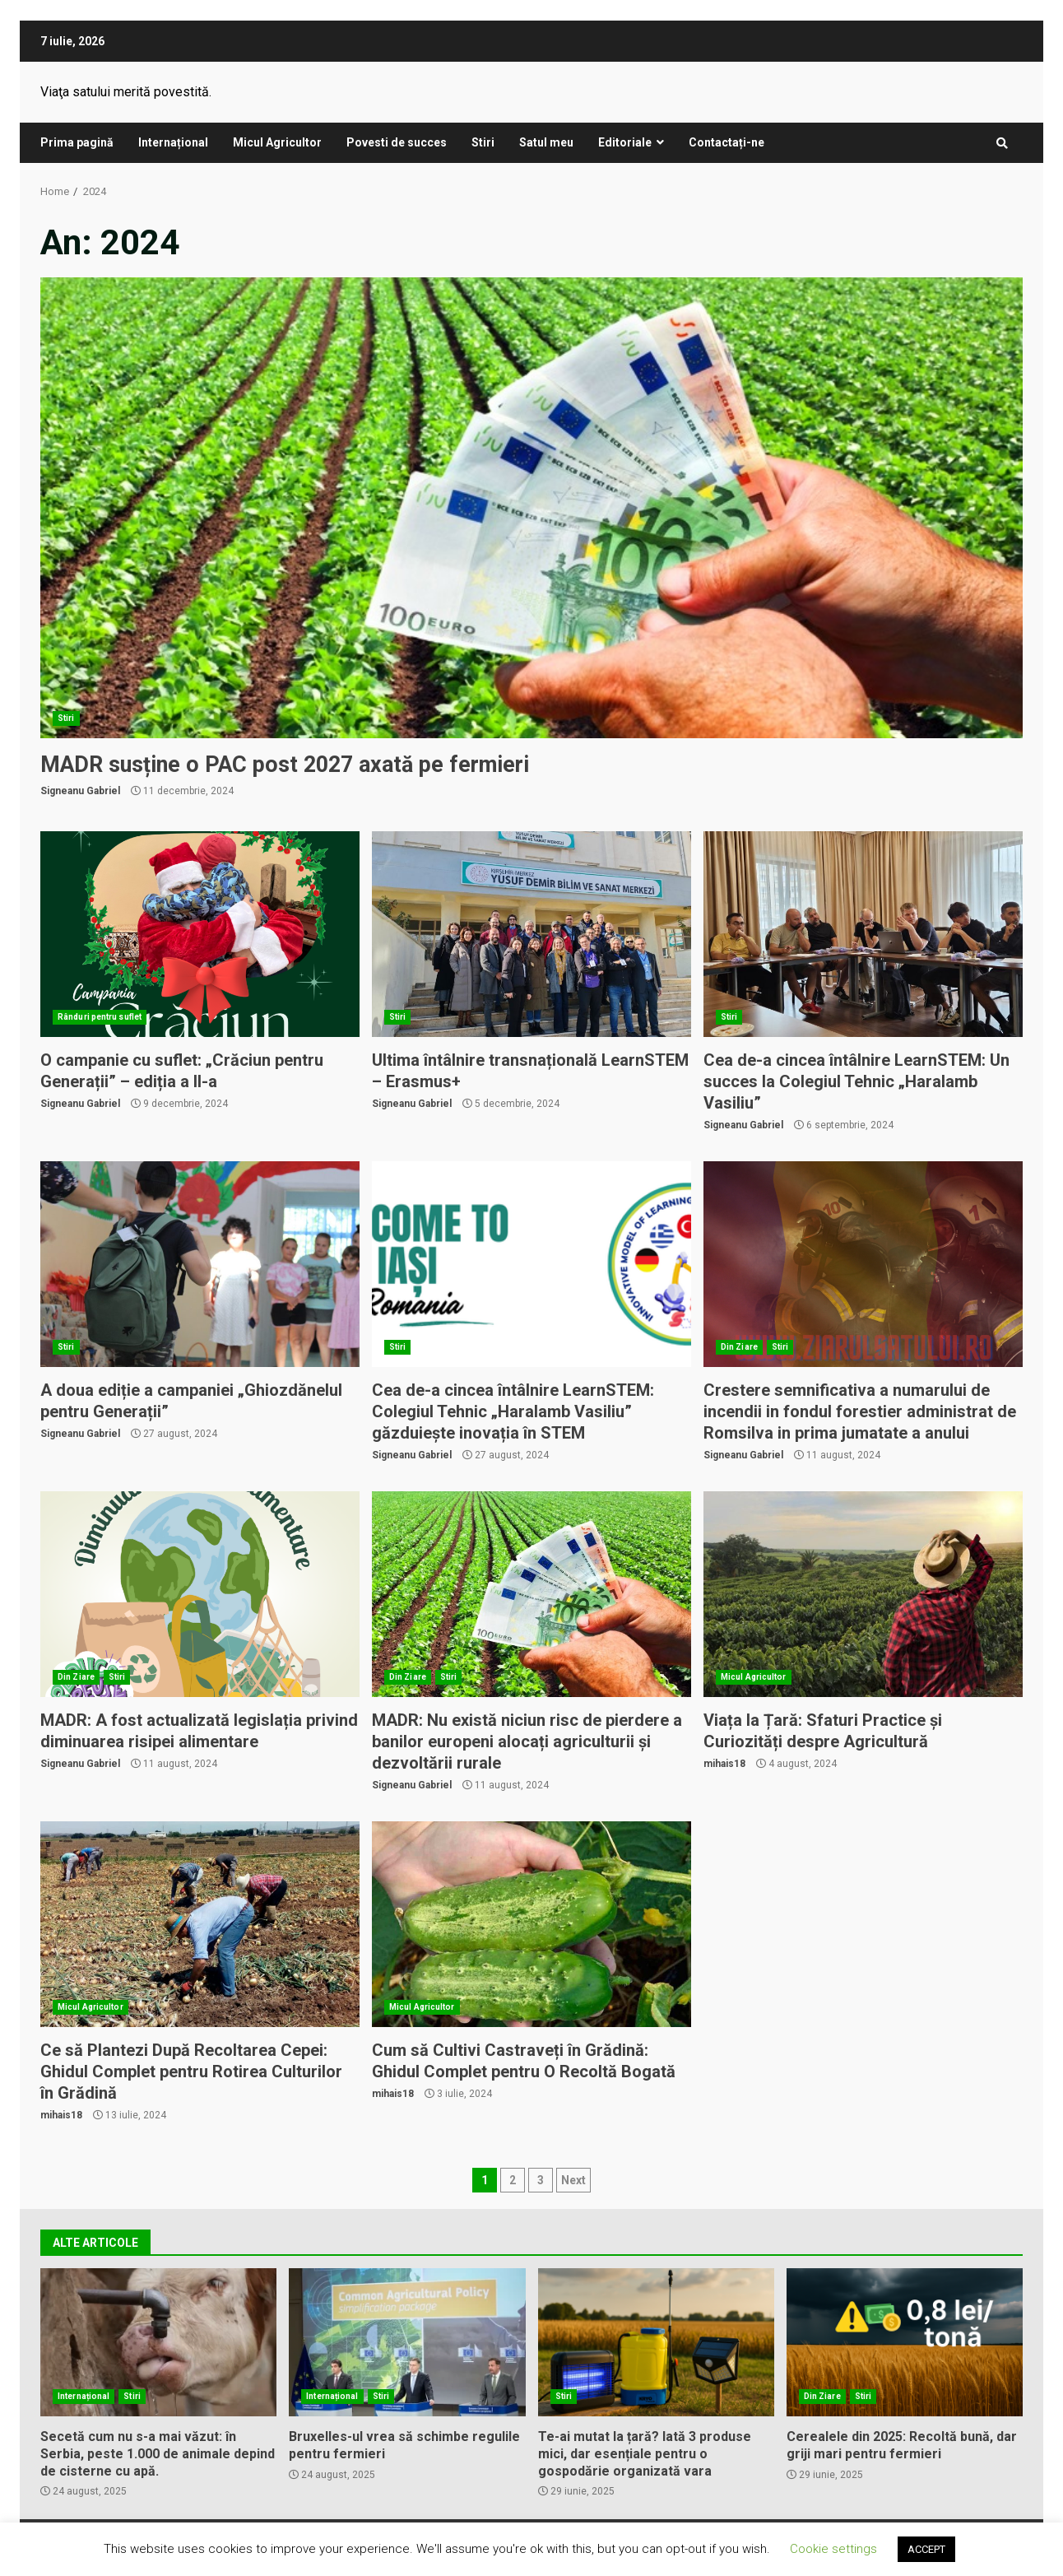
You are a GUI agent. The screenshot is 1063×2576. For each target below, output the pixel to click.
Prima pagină (77, 142)
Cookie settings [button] (833, 2548)
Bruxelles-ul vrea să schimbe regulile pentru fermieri (407, 2342)
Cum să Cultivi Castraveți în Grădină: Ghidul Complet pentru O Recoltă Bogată (531, 1924)
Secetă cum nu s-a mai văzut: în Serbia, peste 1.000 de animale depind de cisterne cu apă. (158, 2342)
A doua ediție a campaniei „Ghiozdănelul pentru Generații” (200, 1264)
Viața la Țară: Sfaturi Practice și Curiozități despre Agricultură (863, 1594)
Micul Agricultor (277, 142)
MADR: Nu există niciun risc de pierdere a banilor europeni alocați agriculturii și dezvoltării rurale (531, 1594)
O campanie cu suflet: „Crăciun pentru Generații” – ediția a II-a (200, 934)
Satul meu (546, 142)
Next (573, 2180)
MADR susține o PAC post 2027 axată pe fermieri (531, 507)
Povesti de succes (396, 142)
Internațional (173, 142)
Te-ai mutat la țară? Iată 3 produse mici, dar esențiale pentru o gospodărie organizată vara (656, 2342)
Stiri (482, 142)
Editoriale (625, 142)
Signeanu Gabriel (80, 791)
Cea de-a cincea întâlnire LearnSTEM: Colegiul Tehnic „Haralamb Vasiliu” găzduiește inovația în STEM (531, 1264)
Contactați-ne (726, 142)
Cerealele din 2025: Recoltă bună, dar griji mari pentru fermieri (905, 2342)
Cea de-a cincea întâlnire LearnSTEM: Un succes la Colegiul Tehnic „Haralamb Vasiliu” (863, 934)
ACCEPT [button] (926, 2549)
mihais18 (724, 1763)
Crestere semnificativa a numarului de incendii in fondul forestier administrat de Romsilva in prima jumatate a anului (863, 1264)
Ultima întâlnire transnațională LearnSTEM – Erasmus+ (531, 934)
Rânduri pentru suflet (100, 1016)
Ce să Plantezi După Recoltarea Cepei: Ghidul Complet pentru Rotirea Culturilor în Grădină (200, 1924)
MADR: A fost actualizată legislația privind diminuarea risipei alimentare (200, 1594)
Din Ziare (739, 1346)
